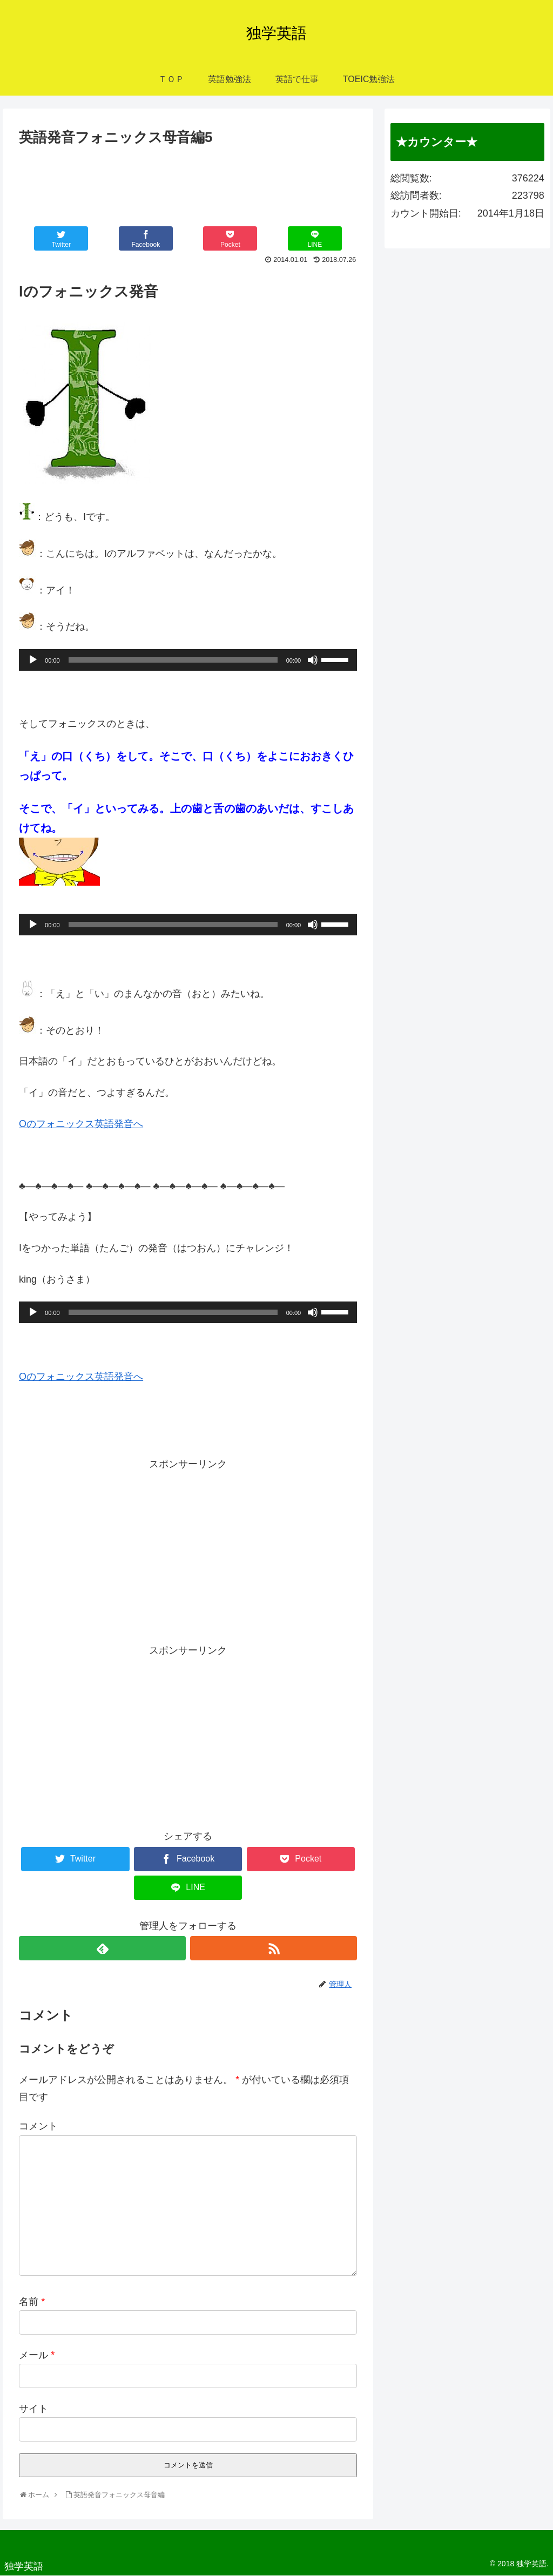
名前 (32, 2301)
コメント (38, 2126)
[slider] (173, 660)
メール (37, 2355)
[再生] (33, 660)
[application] (188, 660)
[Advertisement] (188, 182)
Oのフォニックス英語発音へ (81, 1123)
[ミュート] (312, 660)
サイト (33, 2408)
